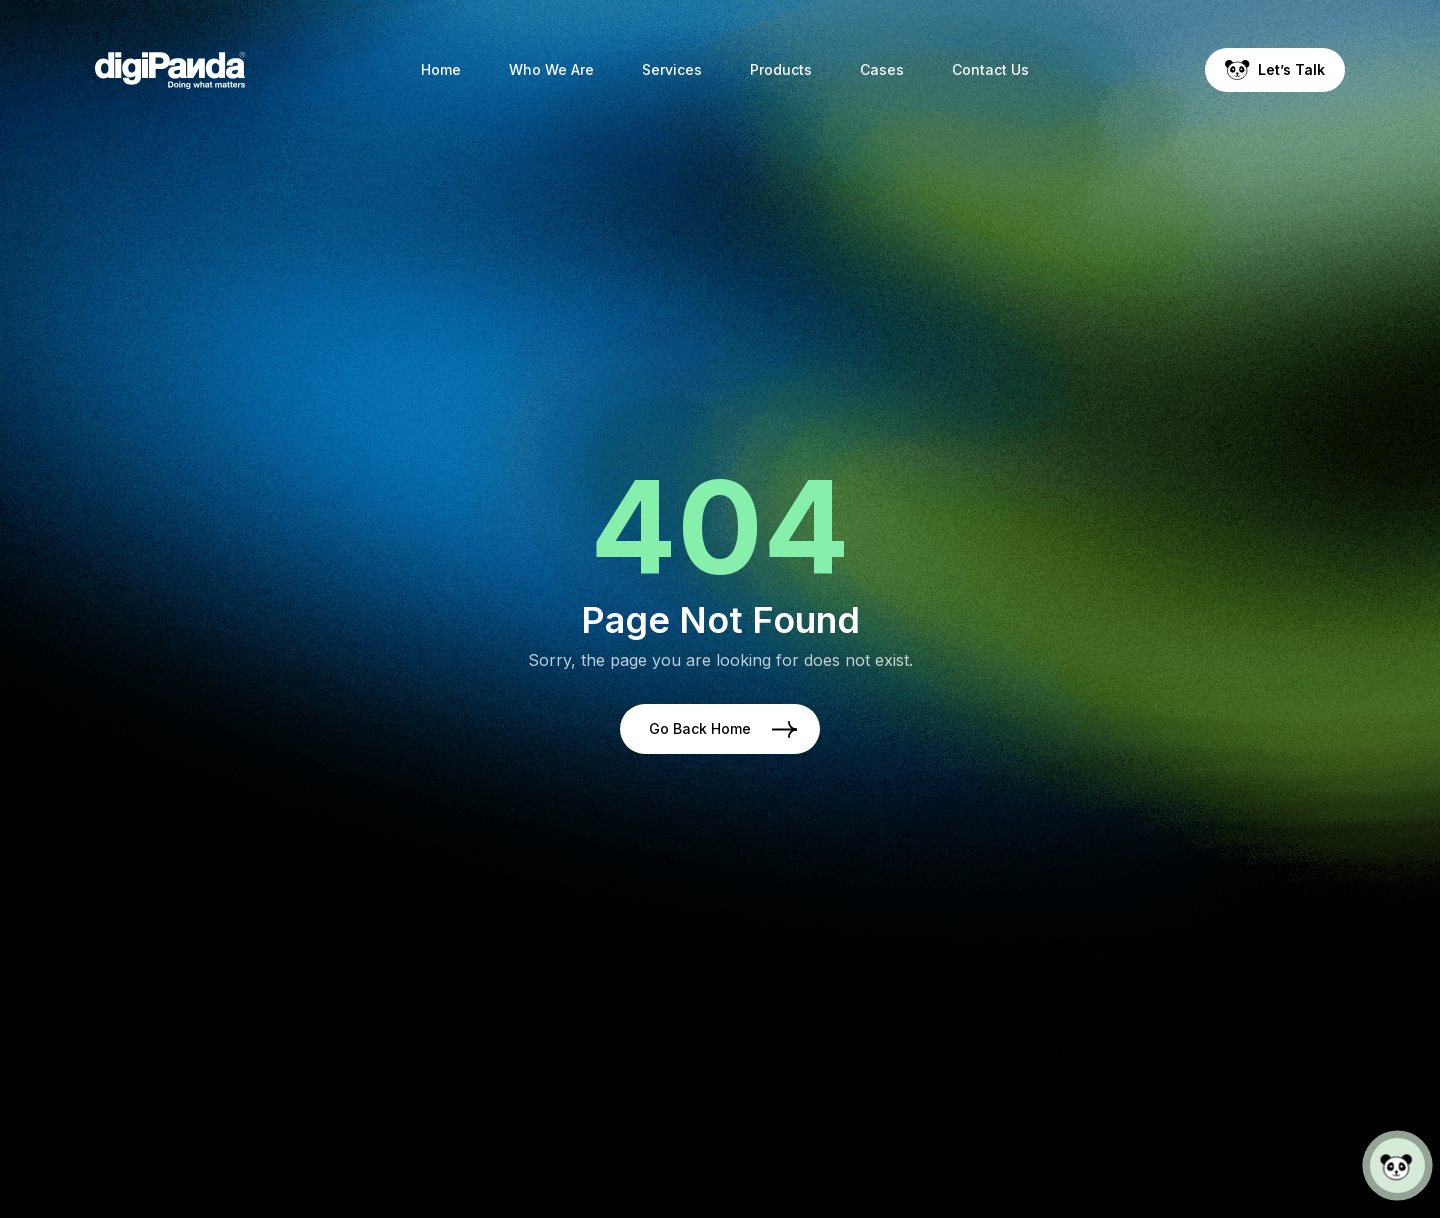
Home (441, 69)
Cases (882, 69)
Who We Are (551, 69)
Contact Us (990, 69)
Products (781, 69)
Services (672, 69)
